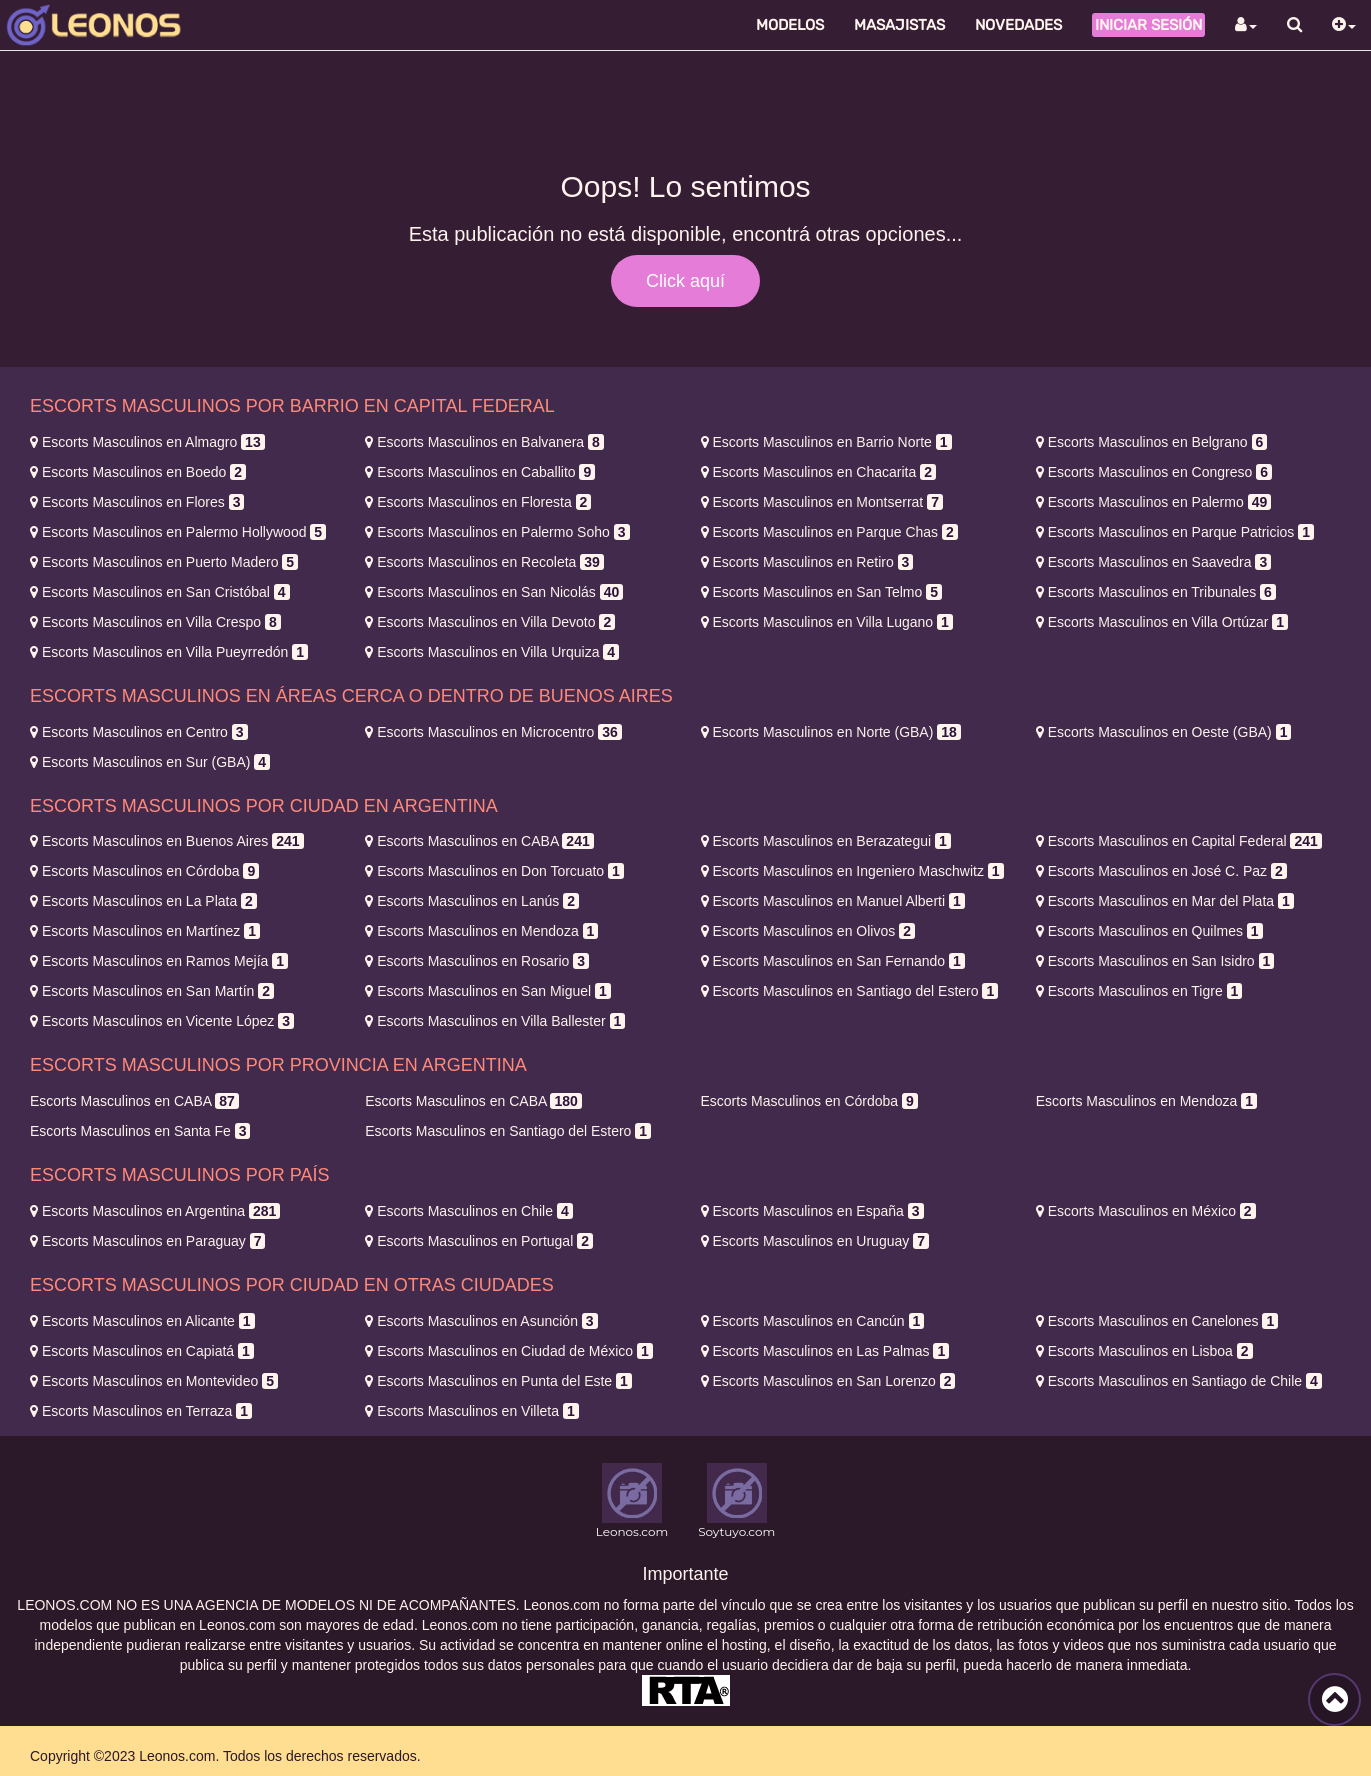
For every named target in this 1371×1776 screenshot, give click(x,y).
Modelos (790, 25)
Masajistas (899, 25)
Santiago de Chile (1179, 1381)
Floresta (478, 502)
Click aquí (685, 281)
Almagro (147, 442)
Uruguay (815, 1241)
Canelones (1157, 1321)
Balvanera (484, 442)
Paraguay (147, 1241)
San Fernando (833, 961)
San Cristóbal (160, 592)
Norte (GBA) (831, 732)
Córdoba (144, 871)
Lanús (472, 901)
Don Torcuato (494, 871)
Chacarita (818, 472)
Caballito (480, 472)
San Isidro (1155, 961)
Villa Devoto (490, 622)
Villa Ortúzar (1162, 622)
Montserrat (822, 502)
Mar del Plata (1165, 901)
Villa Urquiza (492, 652)
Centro (139, 732)
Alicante (142, 1321)
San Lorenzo (828, 1381)
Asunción (481, 1321)
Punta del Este (498, 1381)
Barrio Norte (826, 442)
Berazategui (826, 841)
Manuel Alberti (833, 901)
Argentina (155, 1211)
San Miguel (488, 991)
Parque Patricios (1175, 532)
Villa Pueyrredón (169, 652)
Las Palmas (825, 1351)
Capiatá (142, 1351)
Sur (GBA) (150, 762)
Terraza (141, 1411)
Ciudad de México (509, 1351)
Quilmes (1149, 931)
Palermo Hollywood (178, 532)
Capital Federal (1179, 841)
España (812, 1211)
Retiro (807, 562)
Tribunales (1156, 592)
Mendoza (481, 931)
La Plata (143, 901)
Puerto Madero (164, 562)
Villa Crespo (155, 622)
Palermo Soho (497, 532)
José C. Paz (1161, 871)
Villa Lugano (827, 622)
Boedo (138, 472)
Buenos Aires (167, 841)
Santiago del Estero (850, 991)
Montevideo (154, 1381)
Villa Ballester (495, 1021)
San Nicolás (494, 592)
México (1146, 1211)
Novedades (1018, 25)
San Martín (152, 991)
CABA (479, 841)
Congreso (1154, 472)
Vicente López (162, 1021)
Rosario (477, 961)
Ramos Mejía (159, 961)
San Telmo (821, 592)
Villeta (471, 1411)
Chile (468, 1211)
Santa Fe (140, 1131)
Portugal (479, 1241)
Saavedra (1153, 562)
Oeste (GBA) (1164, 732)
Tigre (1139, 991)
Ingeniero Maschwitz (852, 871)
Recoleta (484, 562)
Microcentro (493, 732)
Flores (137, 502)
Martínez (145, 931)
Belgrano (1152, 442)
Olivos (808, 931)
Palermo (1153, 502)
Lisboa (1144, 1351)
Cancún (813, 1321)
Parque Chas (829, 532)
